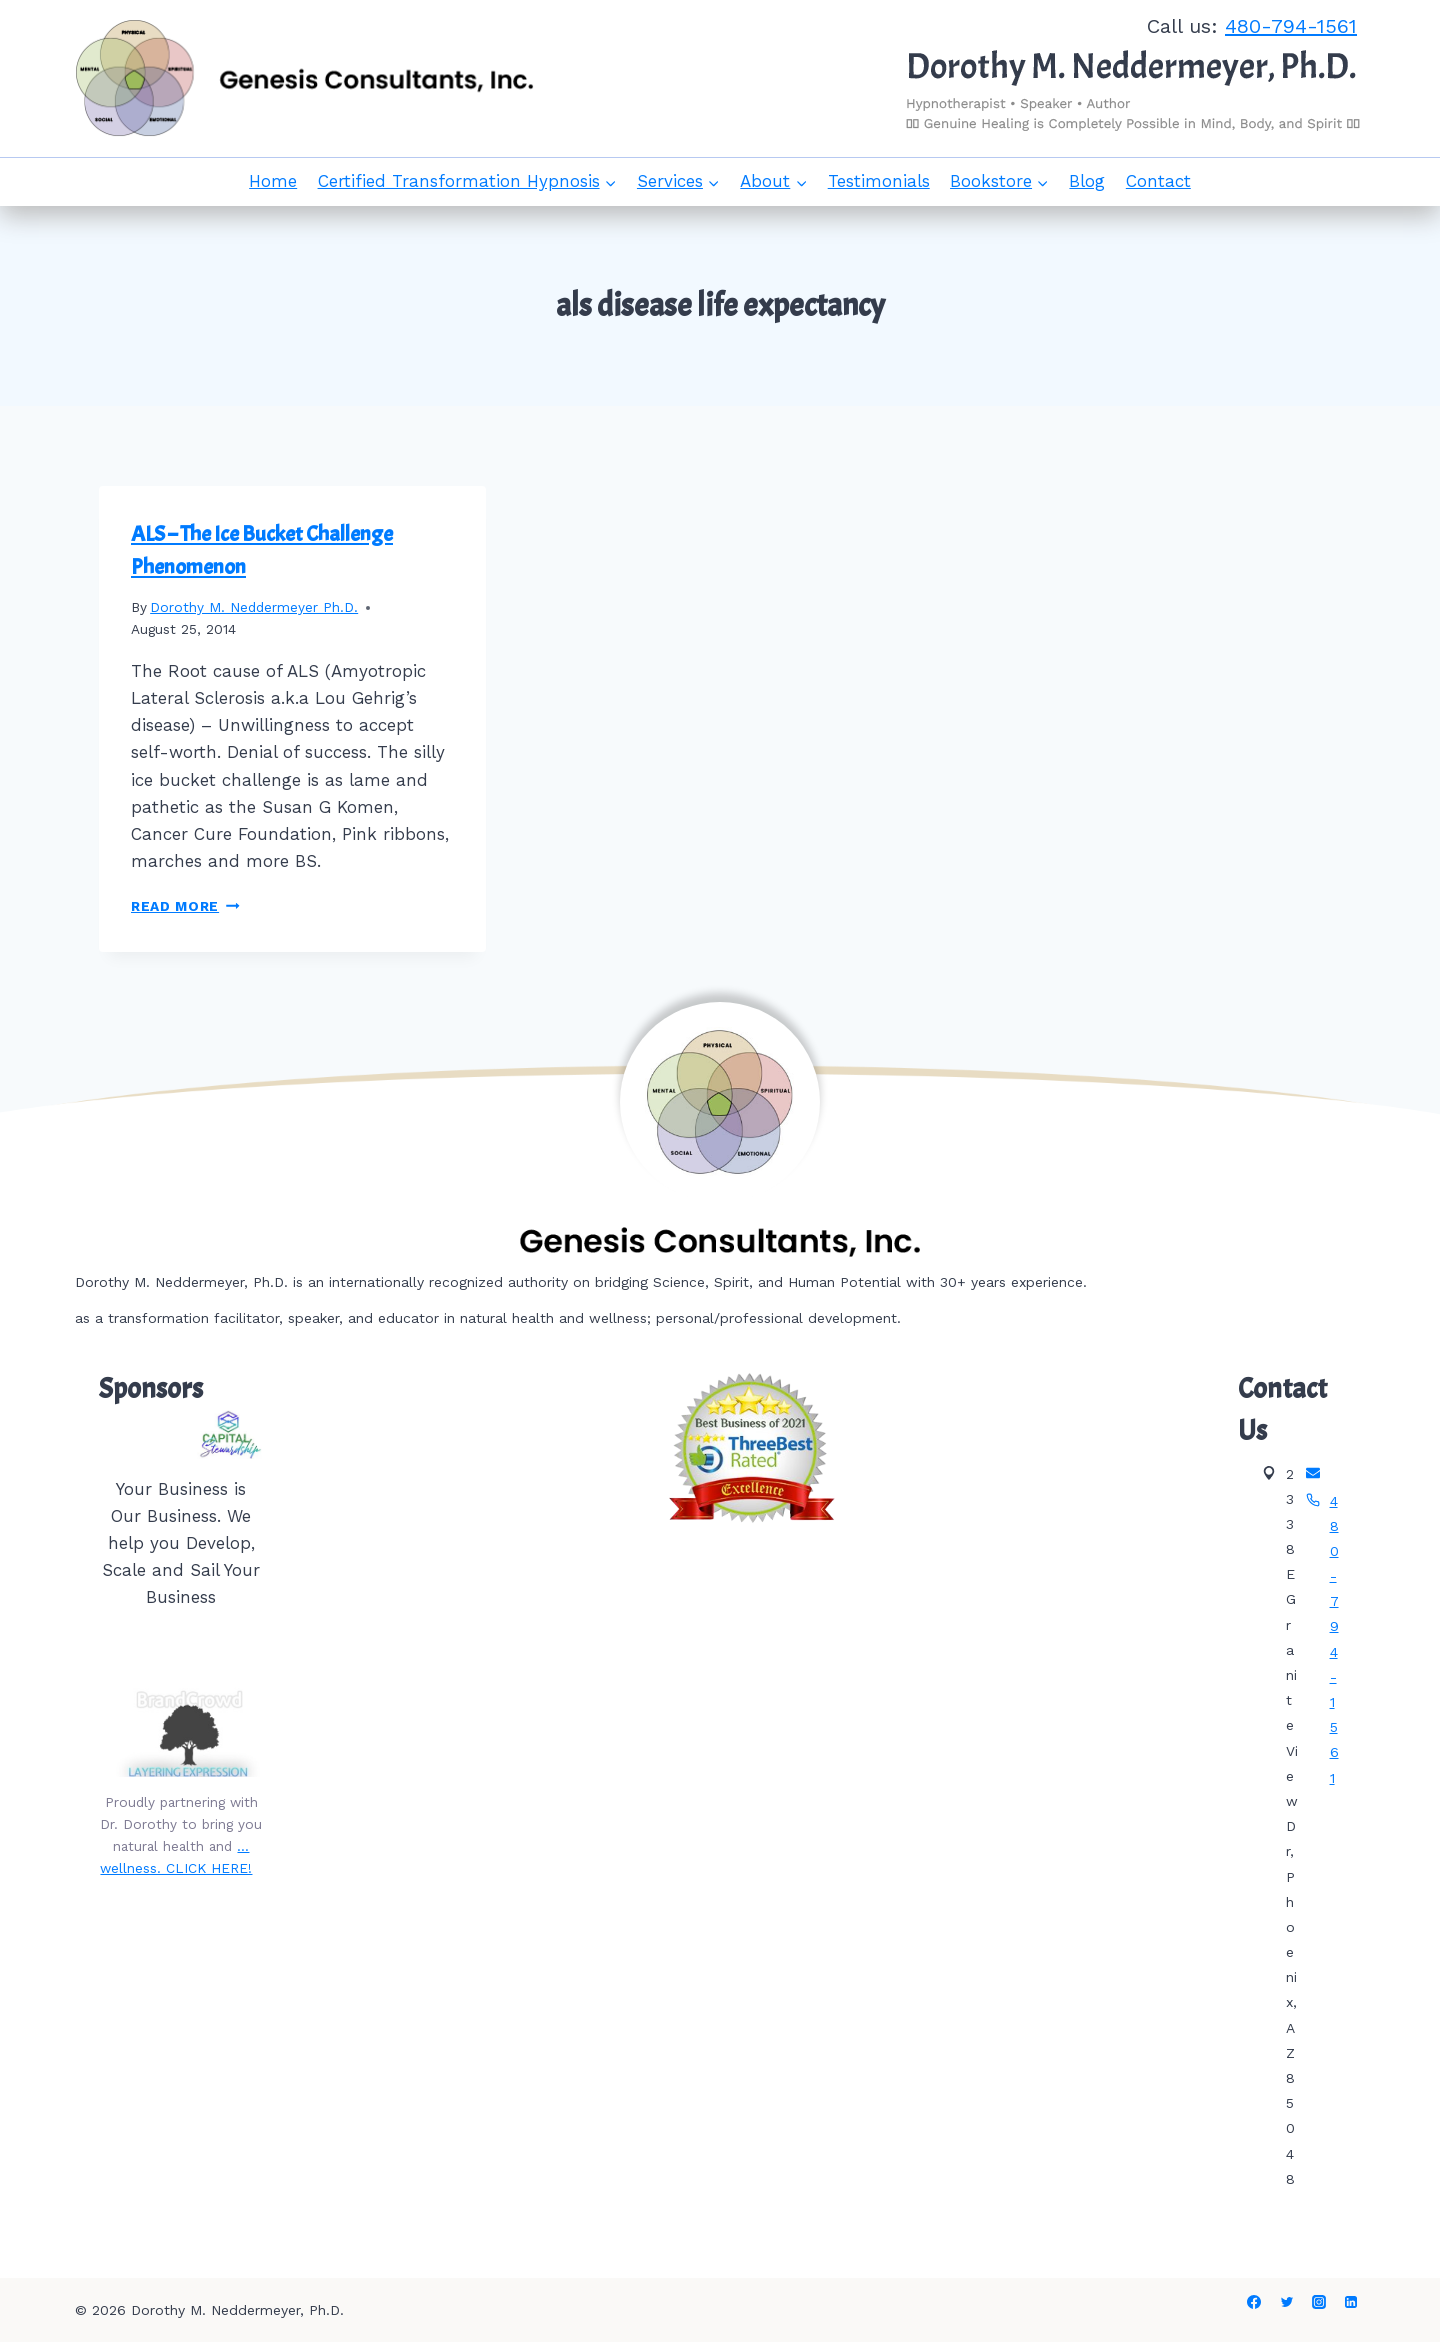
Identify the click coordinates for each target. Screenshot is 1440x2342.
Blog (1087, 181)
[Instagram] (1319, 2302)
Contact (1158, 181)
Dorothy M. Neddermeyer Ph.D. (254, 607)
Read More (185, 906)
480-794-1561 (1291, 26)
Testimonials (879, 181)
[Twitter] (1287, 2302)
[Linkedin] (1351, 2302)
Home (273, 181)
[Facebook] (1254, 2302)
